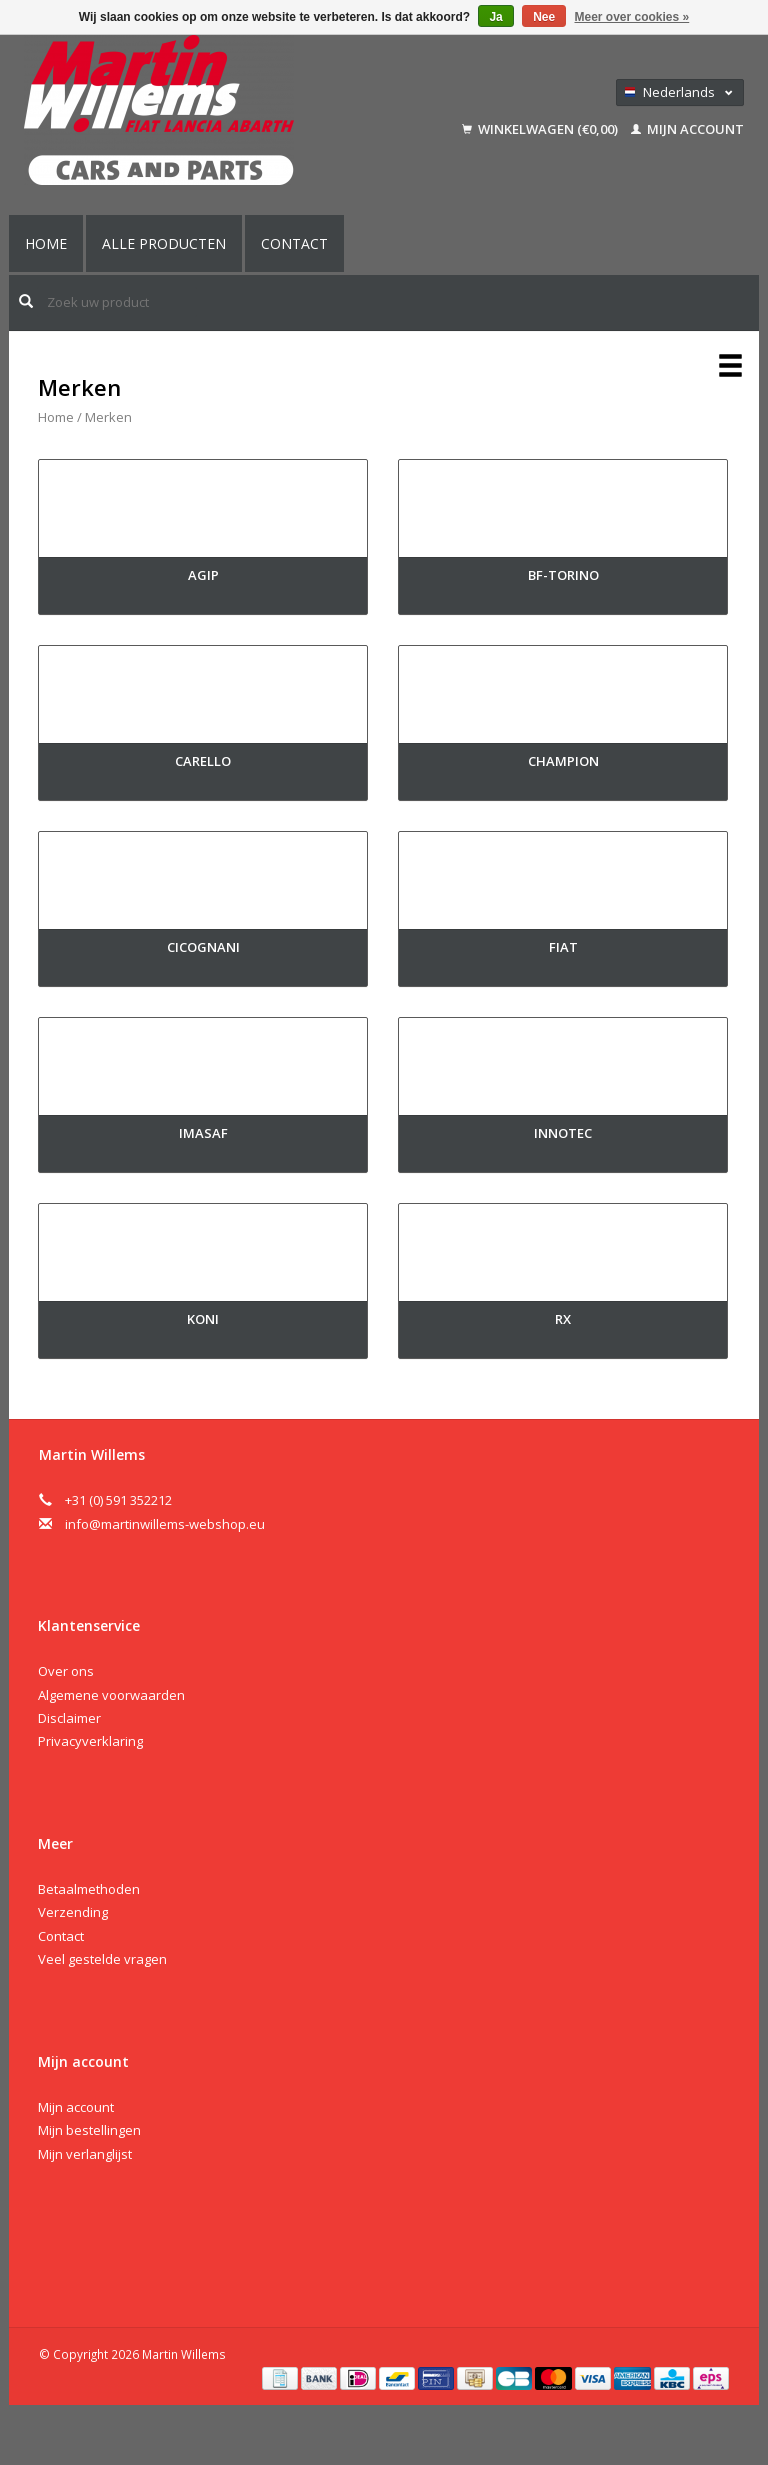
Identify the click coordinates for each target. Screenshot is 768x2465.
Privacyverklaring (90, 1741)
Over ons (66, 1671)
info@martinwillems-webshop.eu (165, 1524)
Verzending (73, 1912)
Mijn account (687, 129)
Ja (495, 17)
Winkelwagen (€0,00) (541, 129)
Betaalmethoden (89, 1889)
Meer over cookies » (632, 17)
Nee (544, 17)
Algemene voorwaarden (111, 1695)
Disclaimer (69, 1718)
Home (46, 243)
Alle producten (164, 243)
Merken (108, 417)
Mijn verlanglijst (85, 2154)
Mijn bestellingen (89, 2130)
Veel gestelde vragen (102, 1959)
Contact (294, 243)
